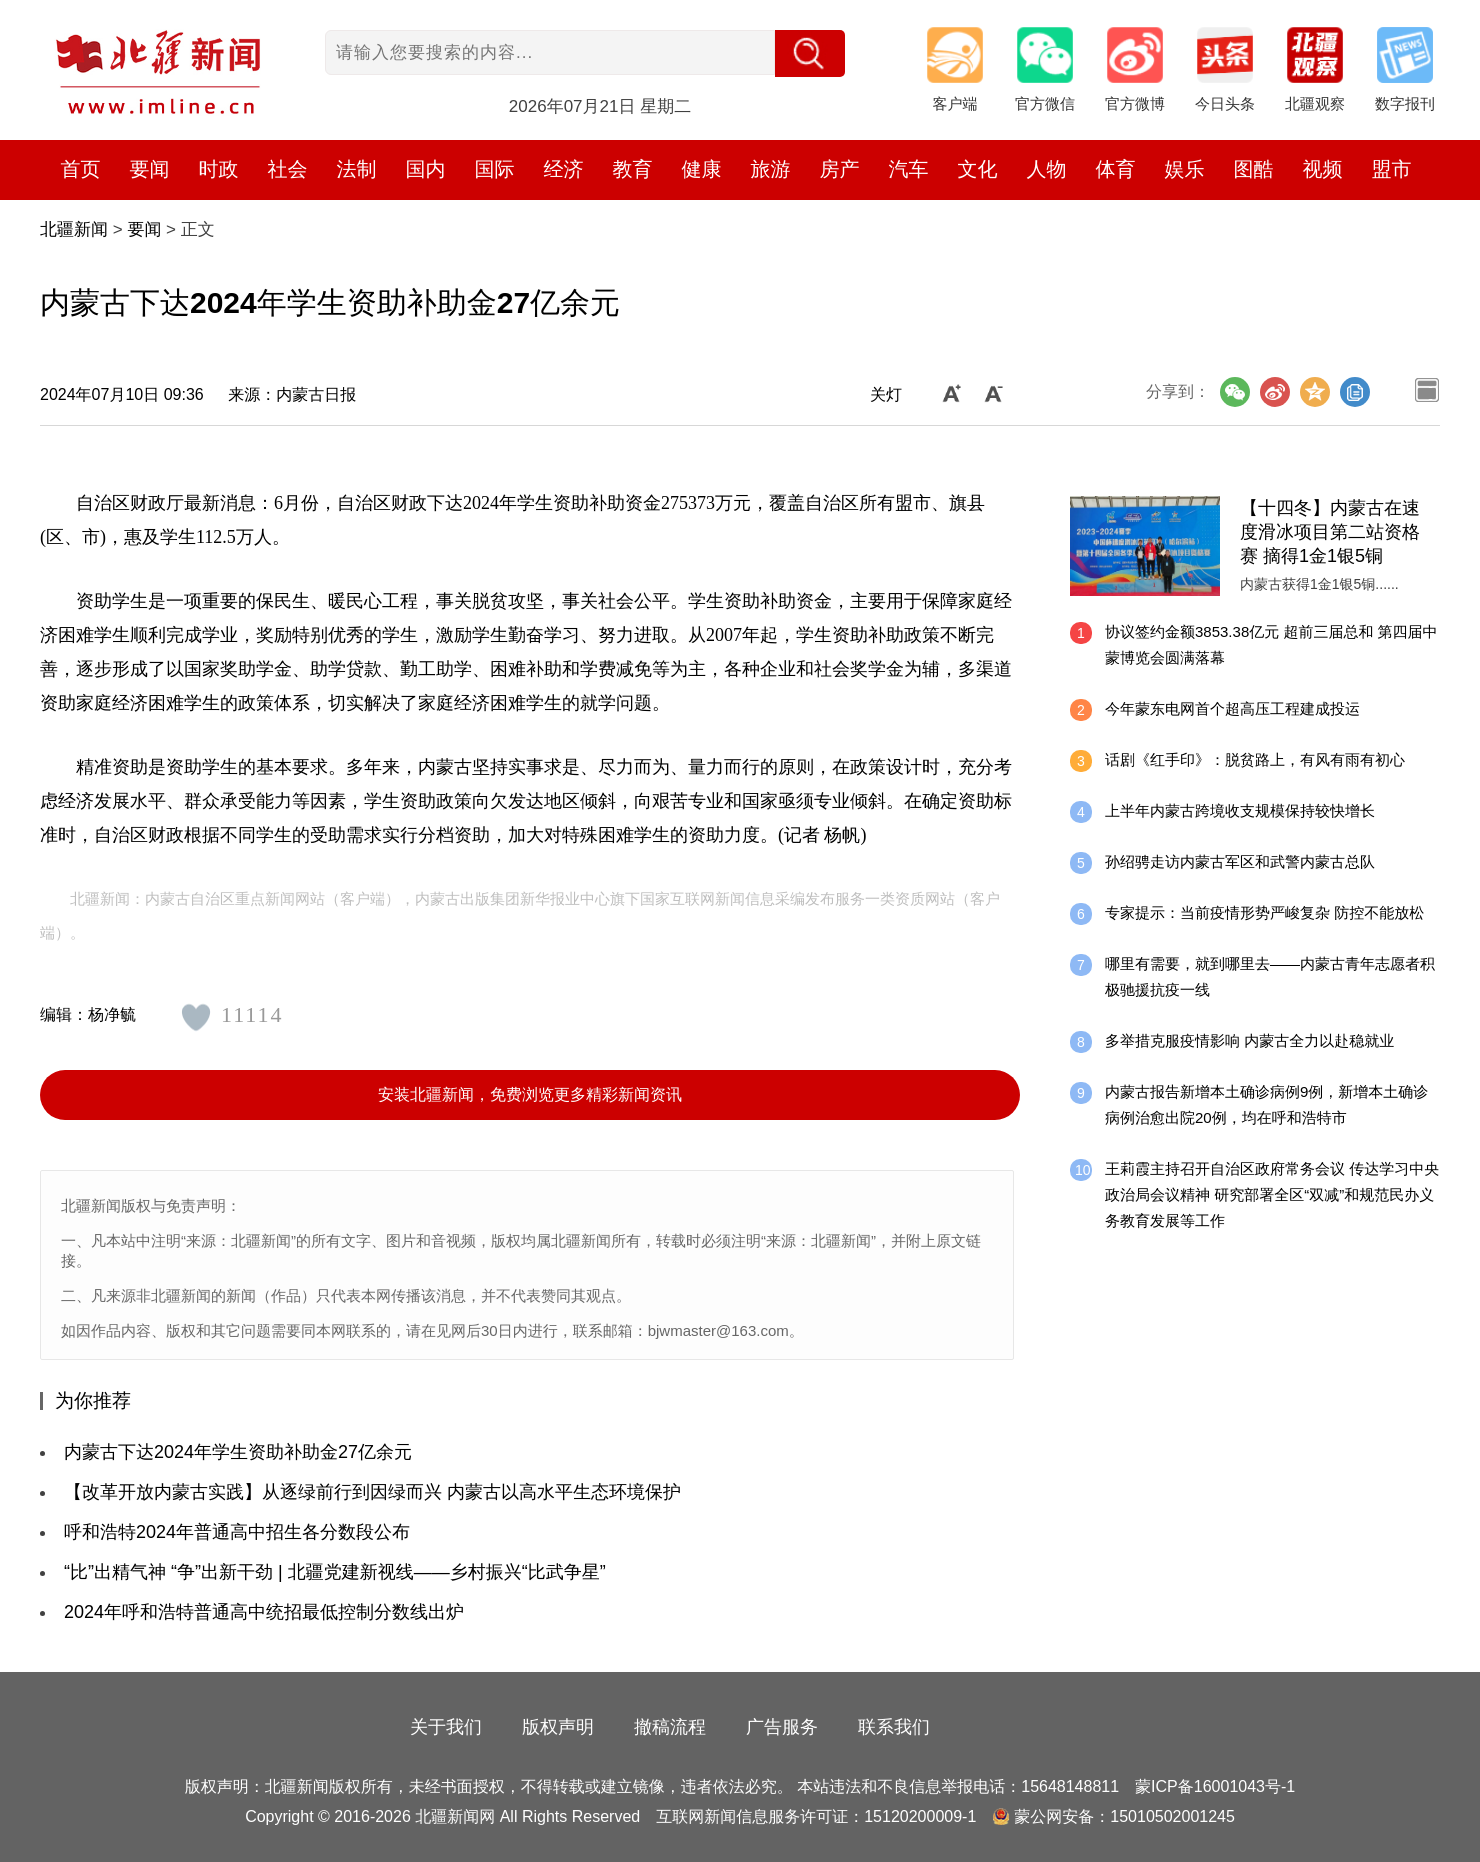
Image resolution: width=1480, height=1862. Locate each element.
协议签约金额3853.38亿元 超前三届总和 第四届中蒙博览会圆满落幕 (1271, 644)
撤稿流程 (670, 1727)
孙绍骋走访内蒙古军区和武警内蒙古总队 (1240, 861)
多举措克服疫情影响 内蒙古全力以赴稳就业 (1249, 1040)
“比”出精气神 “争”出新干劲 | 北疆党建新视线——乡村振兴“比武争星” (335, 1572)
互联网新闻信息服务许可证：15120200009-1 (816, 1816)
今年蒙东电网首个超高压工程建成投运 (1232, 708)
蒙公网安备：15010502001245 (1124, 1816)
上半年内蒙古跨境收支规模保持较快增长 (1240, 810)
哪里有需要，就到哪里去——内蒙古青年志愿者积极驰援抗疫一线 (1270, 976)
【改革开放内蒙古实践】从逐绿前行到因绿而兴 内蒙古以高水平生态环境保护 (372, 1492)
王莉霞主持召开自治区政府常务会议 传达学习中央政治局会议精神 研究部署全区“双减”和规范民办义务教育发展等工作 (1272, 1194)
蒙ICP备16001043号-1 (1215, 1786)
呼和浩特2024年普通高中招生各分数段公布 (237, 1532)
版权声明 (558, 1727)
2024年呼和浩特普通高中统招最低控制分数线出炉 (264, 1612)
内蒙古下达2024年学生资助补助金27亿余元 (238, 1452)
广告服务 (782, 1727)
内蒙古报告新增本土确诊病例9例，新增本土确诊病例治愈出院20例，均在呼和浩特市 (1266, 1104)
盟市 (1392, 169)
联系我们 (894, 1727)
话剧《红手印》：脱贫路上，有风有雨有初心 (1255, 759)
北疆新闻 (74, 229)
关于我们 (446, 1727)
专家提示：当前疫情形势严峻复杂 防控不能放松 (1264, 912)
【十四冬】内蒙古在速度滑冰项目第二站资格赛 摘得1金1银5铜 (1330, 532)
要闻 (144, 229)
